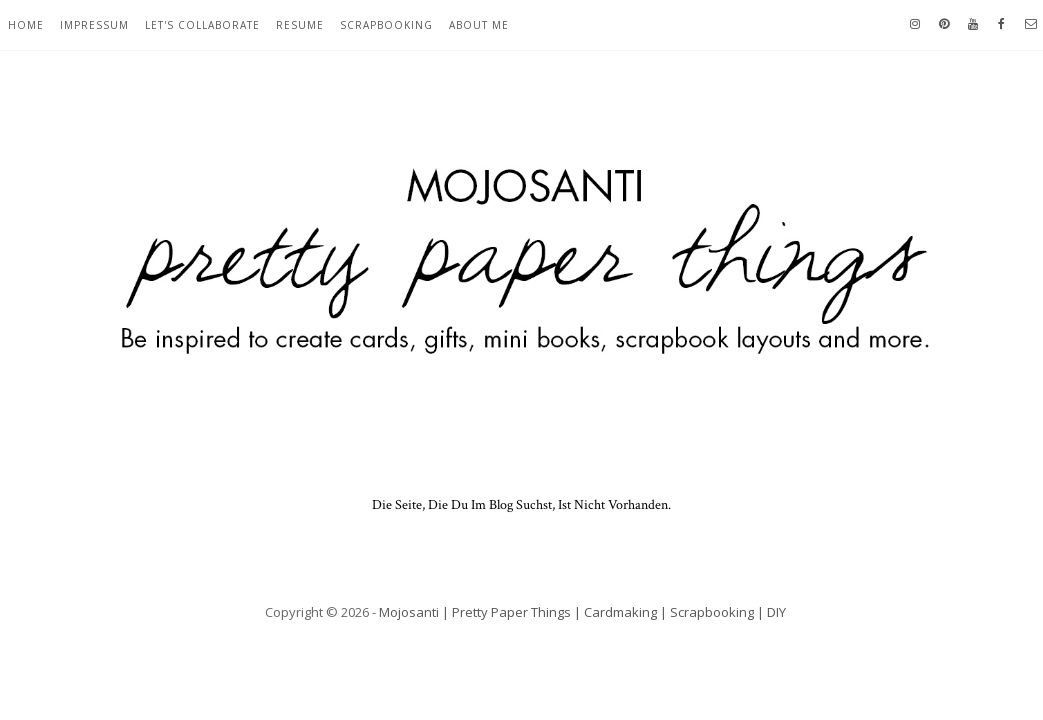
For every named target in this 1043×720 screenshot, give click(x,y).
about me (479, 25)
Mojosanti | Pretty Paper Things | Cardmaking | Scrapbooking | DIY (582, 612)
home (26, 25)
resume (300, 25)
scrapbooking (386, 25)
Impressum (94, 25)
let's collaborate (202, 25)
